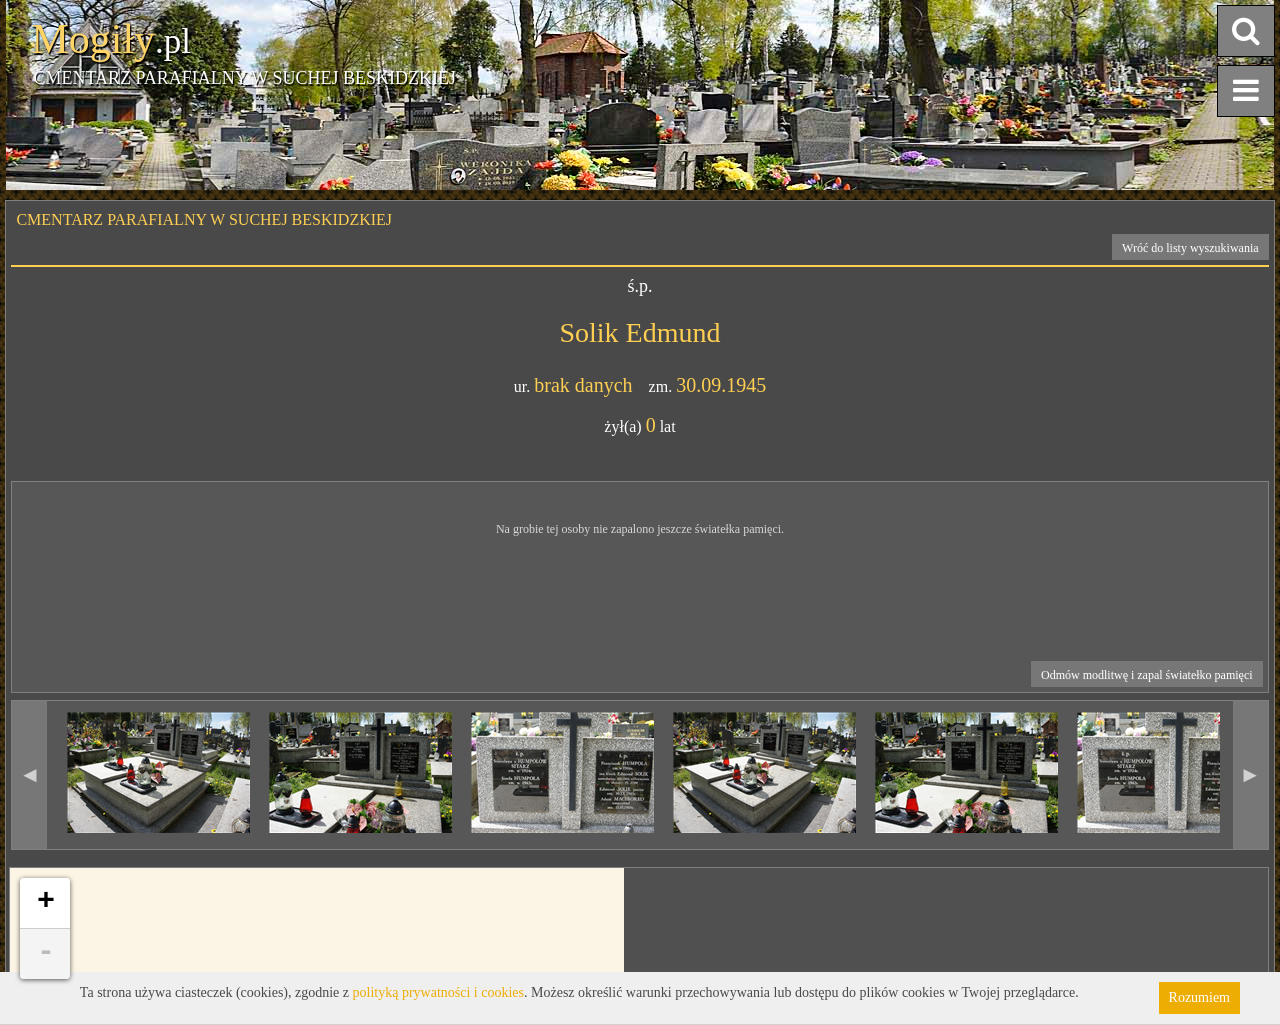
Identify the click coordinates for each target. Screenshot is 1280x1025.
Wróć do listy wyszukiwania (1190, 248)
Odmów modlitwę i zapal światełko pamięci (1147, 675)
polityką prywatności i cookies (438, 992)
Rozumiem (1199, 997)
